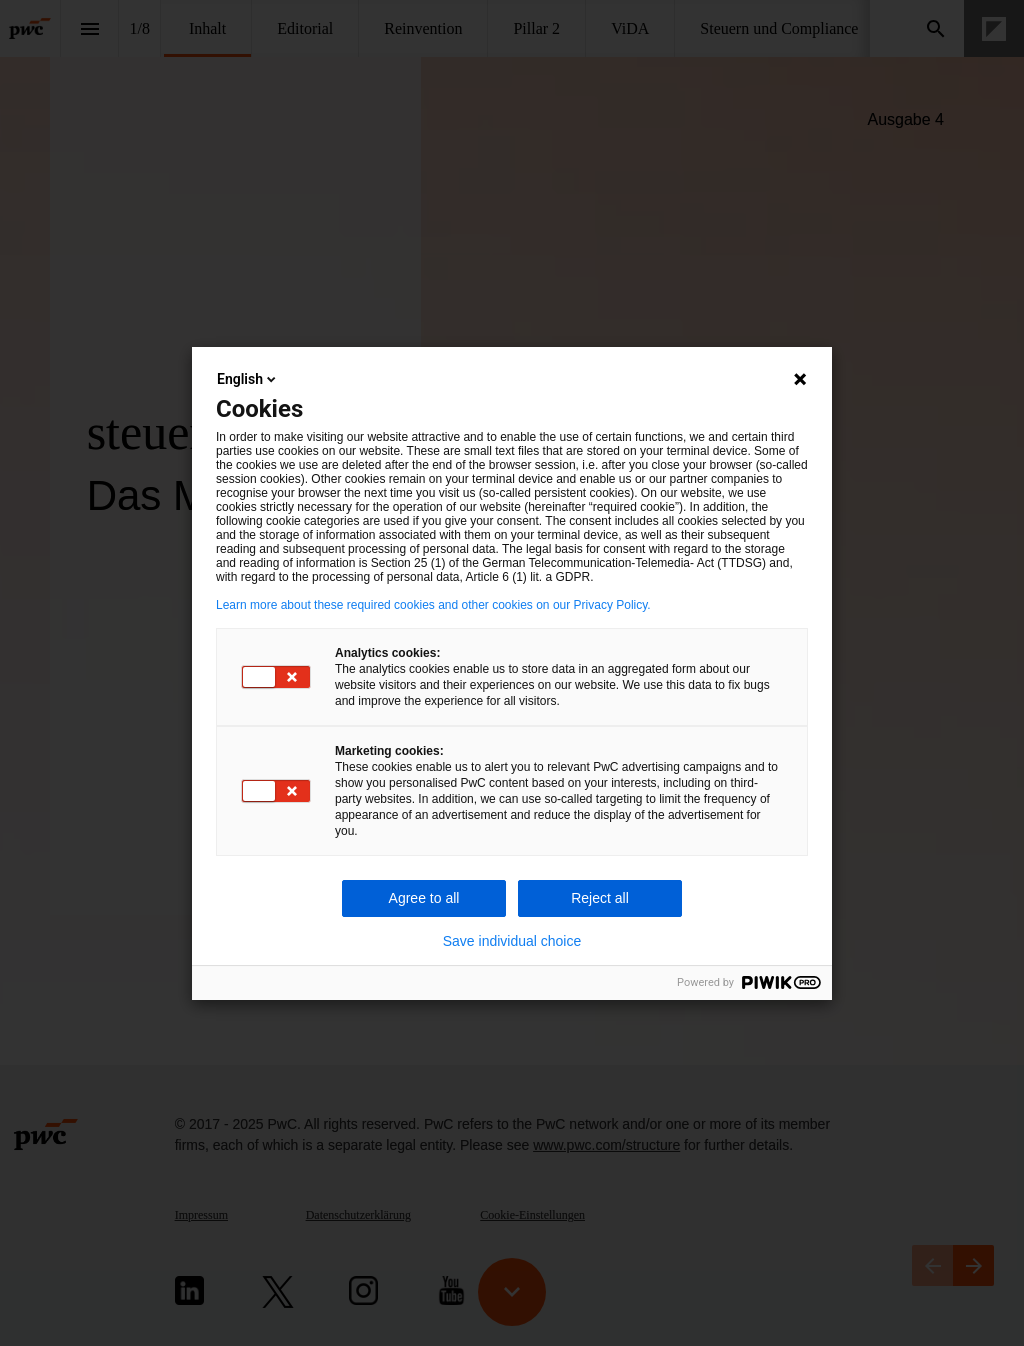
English (248, 379)
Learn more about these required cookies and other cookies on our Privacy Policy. (433, 605)
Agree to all (424, 898)
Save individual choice (512, 941)
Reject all (600, 898)
